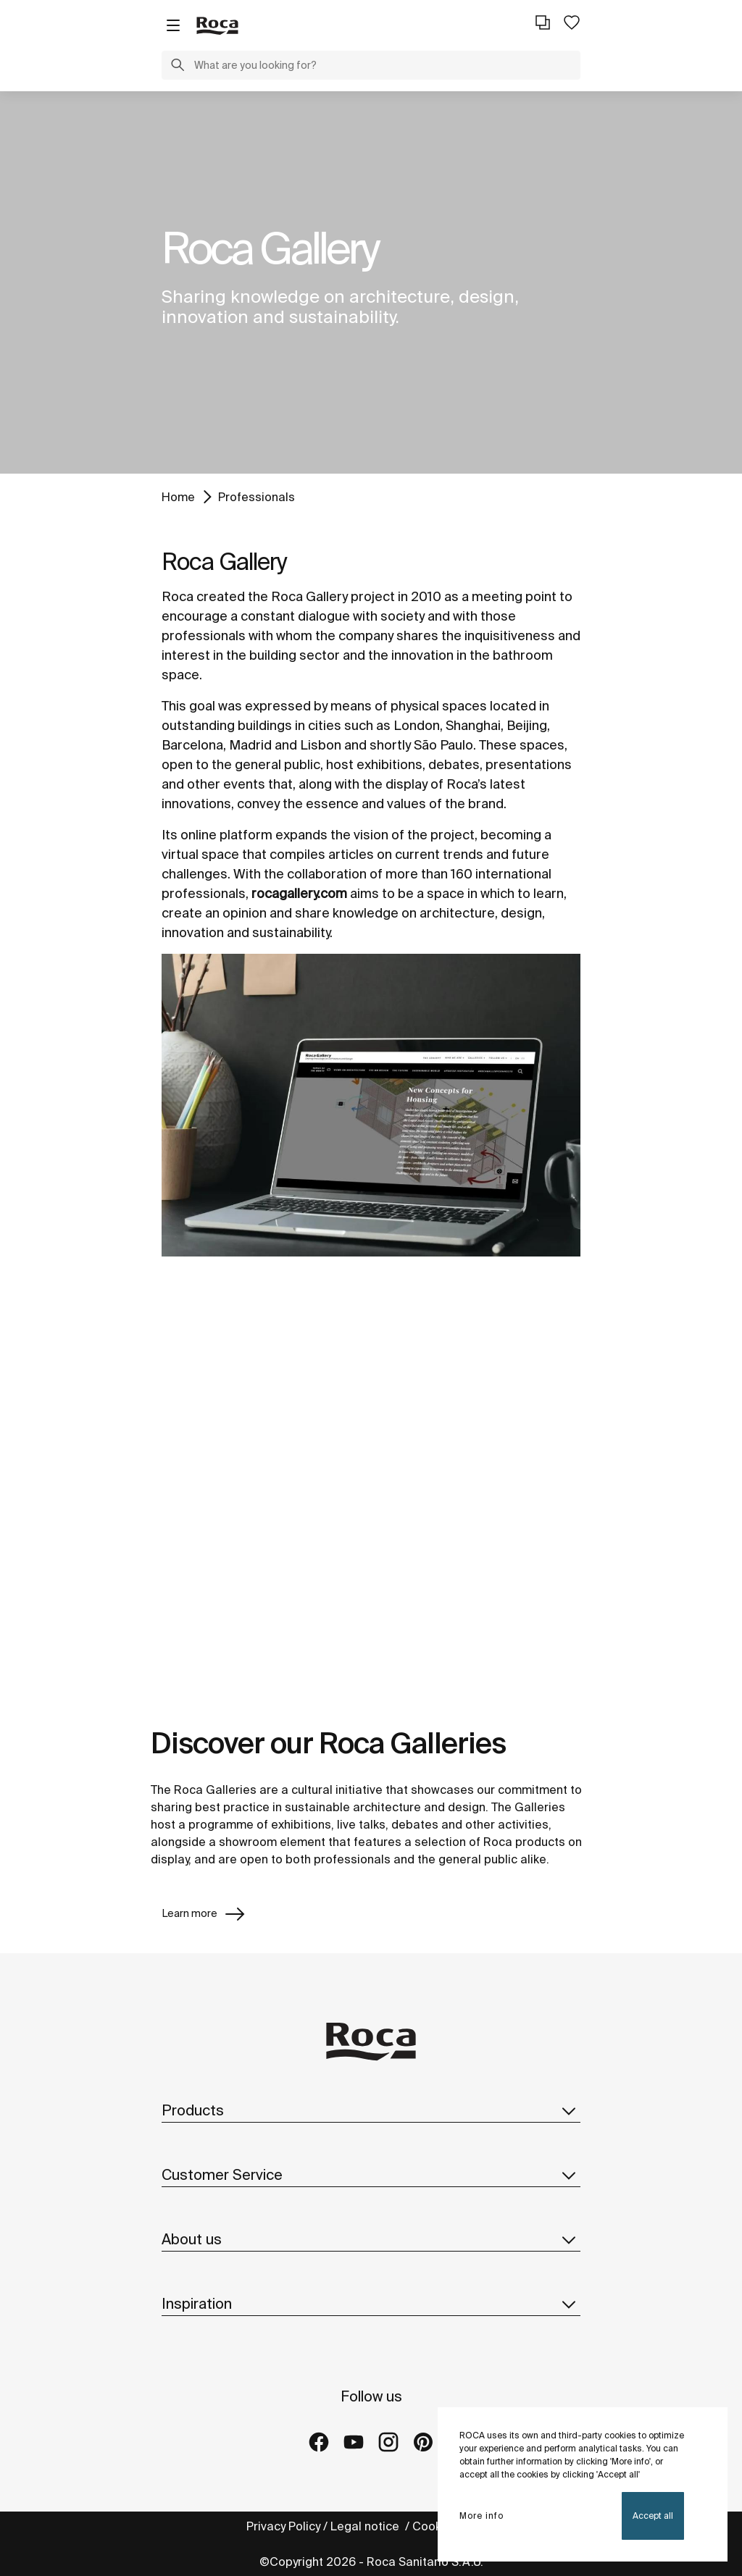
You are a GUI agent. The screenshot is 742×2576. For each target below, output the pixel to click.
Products (371, 2110)
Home (178, 496)
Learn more (204, 1914)
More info (481, 2515)
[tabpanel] (371, 282)
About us (371, 2239)
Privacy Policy (283, 2526)
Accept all (653, 2515)
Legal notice (366, 2526)
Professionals (256, 496)
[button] (177, 66)
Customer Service (371, 2174)
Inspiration (371, 2303)
